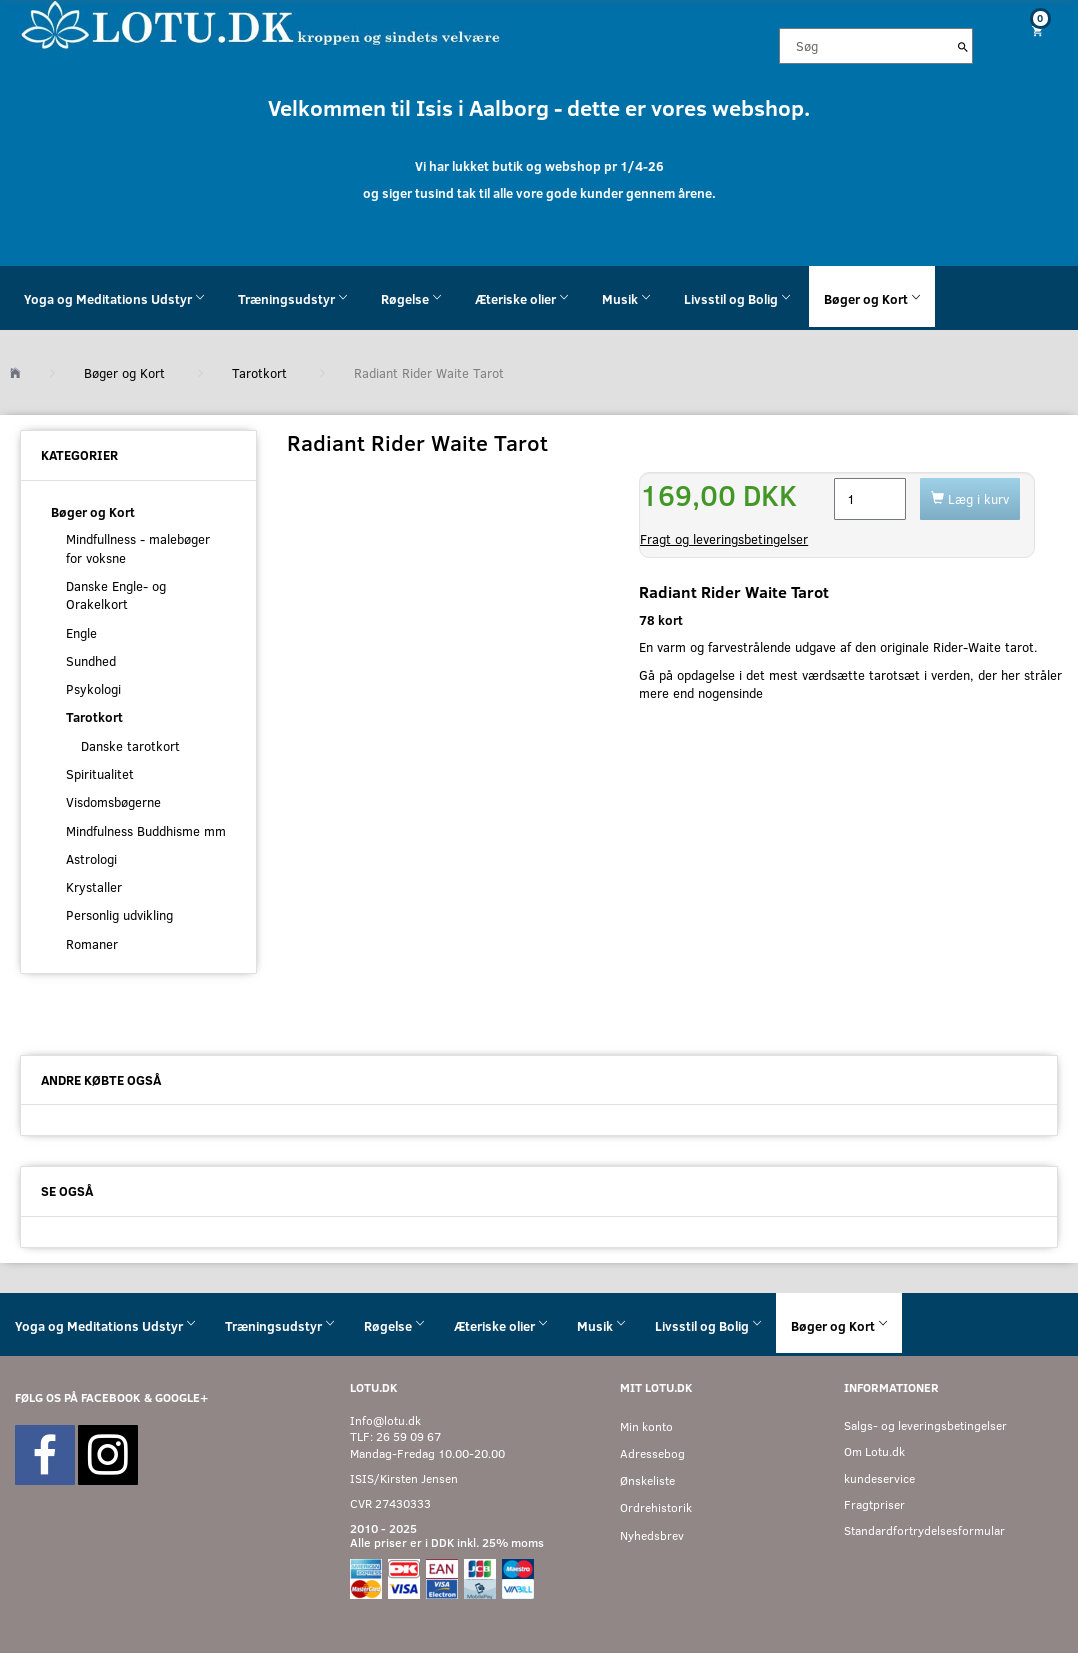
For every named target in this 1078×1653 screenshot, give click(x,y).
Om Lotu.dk (874, 1451)
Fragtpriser (874, 1504)
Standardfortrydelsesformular (924, 1530)
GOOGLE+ (181, 1397)
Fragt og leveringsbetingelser (724, 539)
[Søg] (963, 46)
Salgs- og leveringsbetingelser (925, 1425)
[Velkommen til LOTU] (261, 23)
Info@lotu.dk (385, 1420)
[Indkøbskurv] (1033, 30)
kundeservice (879, 1478)
